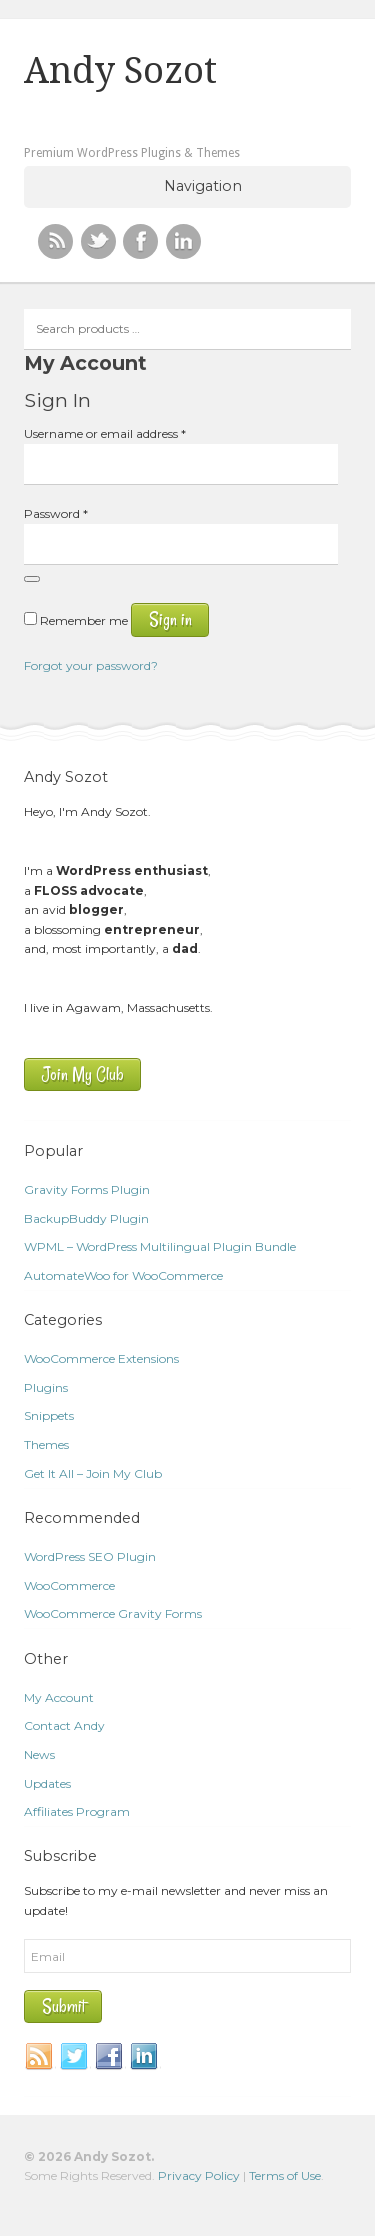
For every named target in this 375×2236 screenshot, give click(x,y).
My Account (59, 1697)
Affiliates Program (77, 1811)
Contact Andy (64, 1725)
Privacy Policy (199, 2175)
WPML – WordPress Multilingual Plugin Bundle (160, 1246)
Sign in (170, 619)
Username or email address (105, 433)
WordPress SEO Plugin (90, 1556)
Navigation (203, 186)
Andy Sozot (120, 71)
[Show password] (32, 579)
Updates (47, 1783)
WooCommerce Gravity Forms (113, 1613)
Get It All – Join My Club (93, 1473)
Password (56, 513)
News (39, 1754)
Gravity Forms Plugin (87, 1189)
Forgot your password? (91, 665)
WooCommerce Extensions (101, 1358)
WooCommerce (69, 1585)
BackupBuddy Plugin (86, 1218)
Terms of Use (285, 2175)
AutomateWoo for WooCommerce (123, 1275)
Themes (46, 1444)
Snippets (49, 1415)
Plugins (46, 1387)
